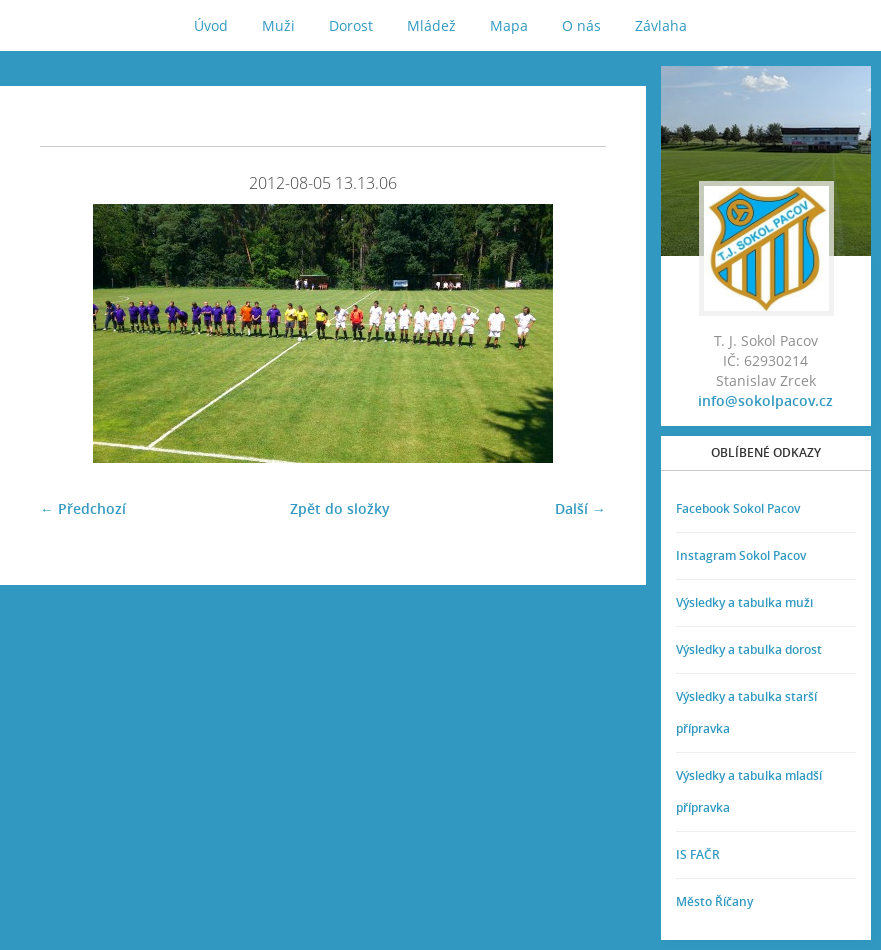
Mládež (431, 25)
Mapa (509, 25)
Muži (278, 25)
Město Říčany (714, 901)
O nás (581, 25)
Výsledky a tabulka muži (744, 602)
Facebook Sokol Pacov (738, 508)
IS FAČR (698, 854)
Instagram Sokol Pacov (741, 555)
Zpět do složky (340, 508)
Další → (580, 508)
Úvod (211, 25)
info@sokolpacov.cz (765, 400)
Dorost (351, 25)
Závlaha (661, 25)
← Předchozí (83, 508)
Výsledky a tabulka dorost (749, 649)
